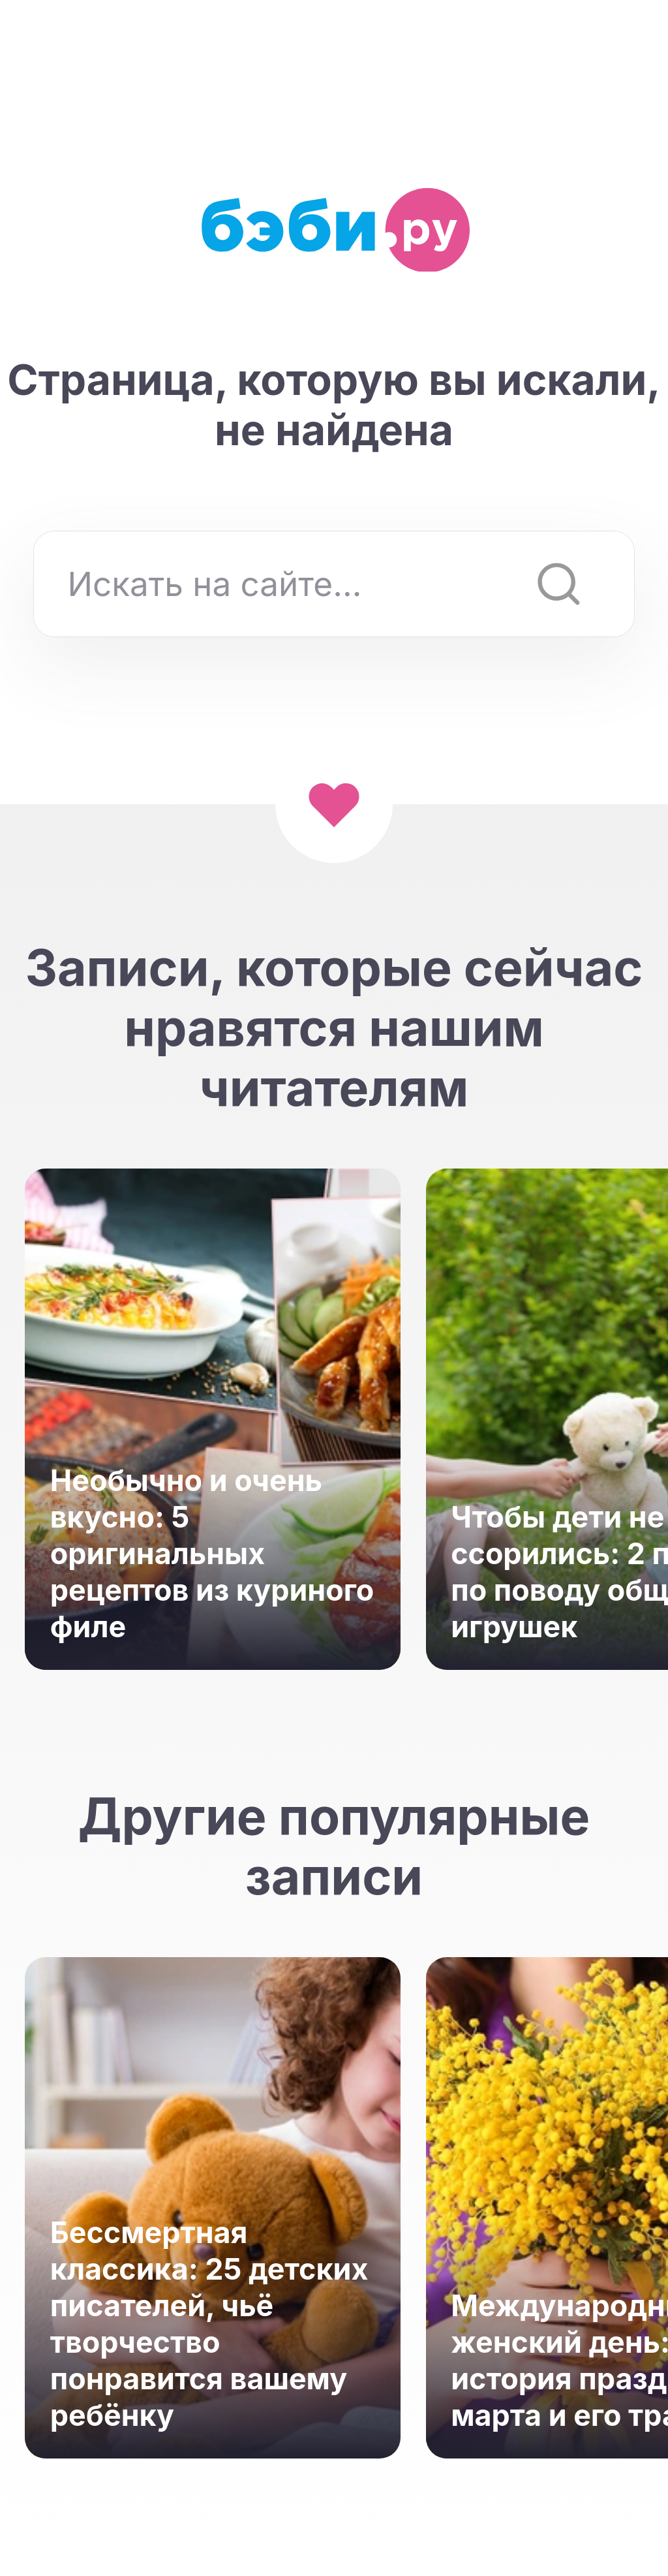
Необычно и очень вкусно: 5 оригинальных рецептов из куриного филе (212, 1553)
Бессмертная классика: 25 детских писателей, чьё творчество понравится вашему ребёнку (209, 2324)
